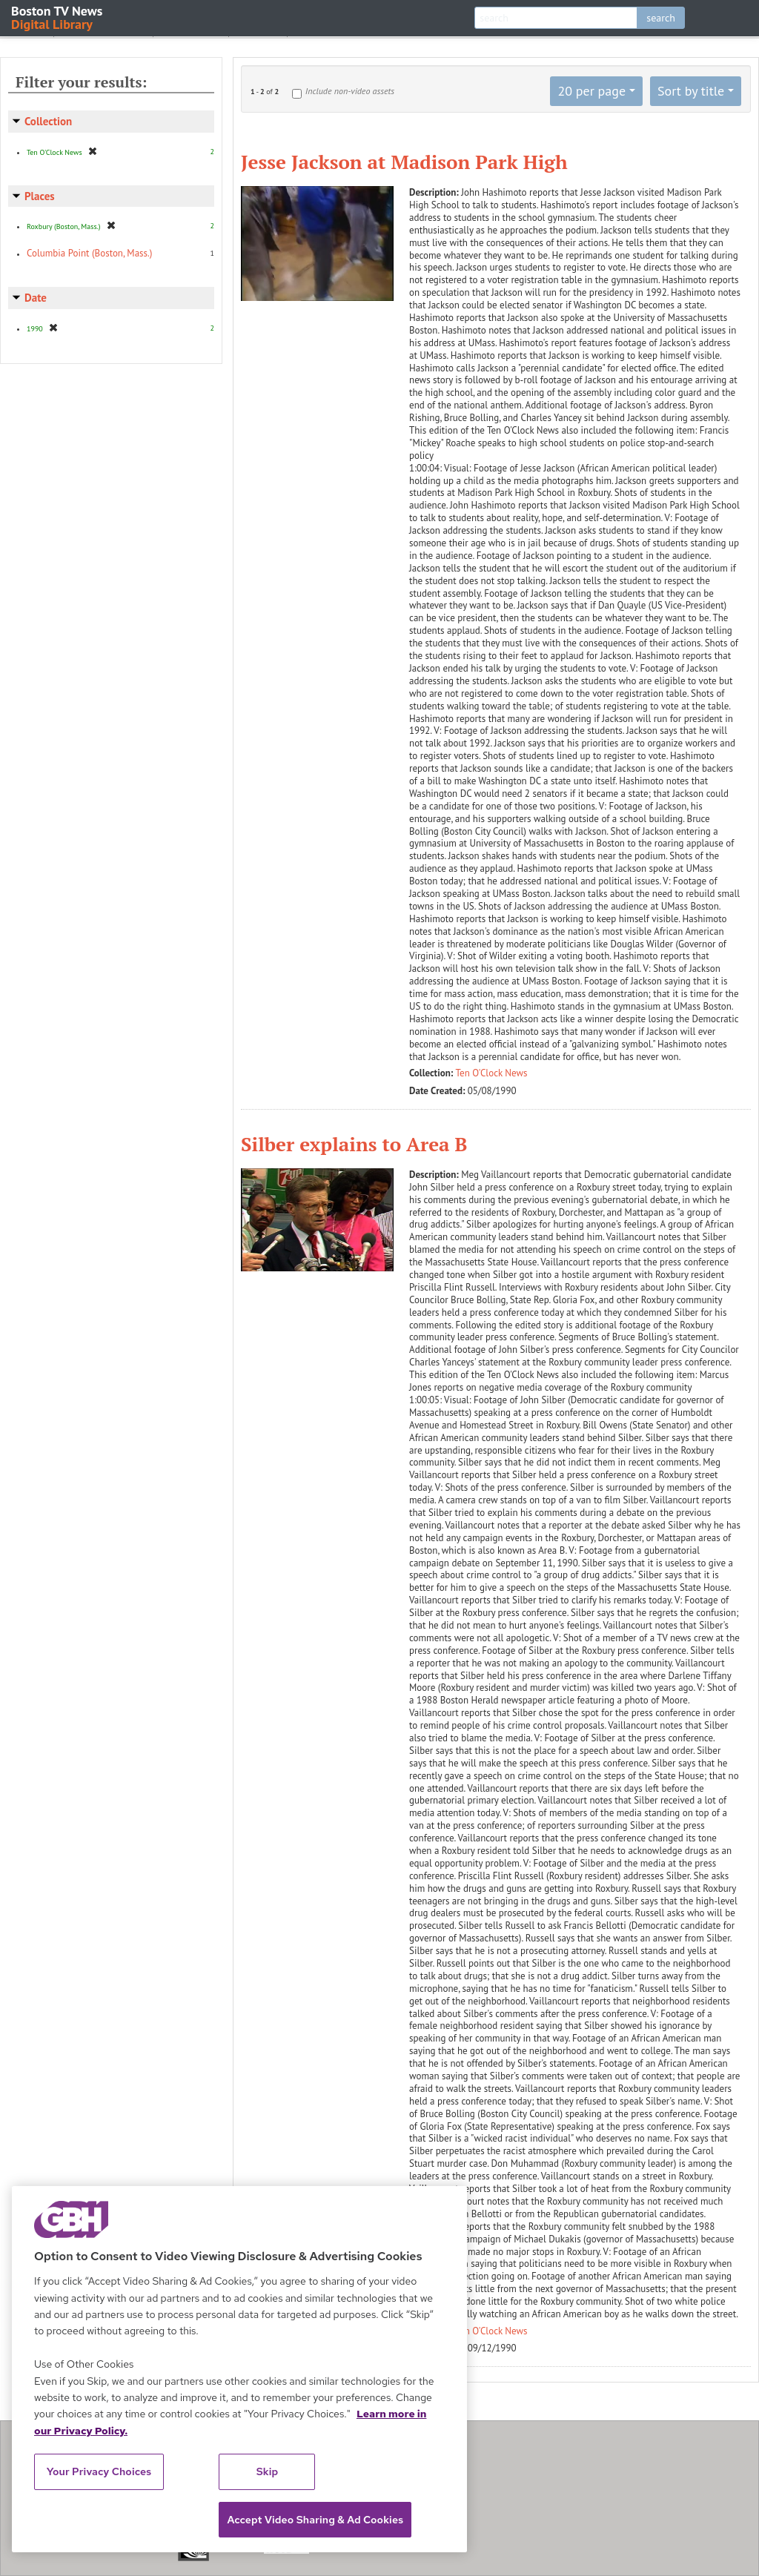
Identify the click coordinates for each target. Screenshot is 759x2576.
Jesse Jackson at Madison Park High (404, 161)
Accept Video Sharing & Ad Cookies (315, 2519)
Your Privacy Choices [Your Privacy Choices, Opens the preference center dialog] (99, 2471)
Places (39, 196)
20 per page (591, 90)
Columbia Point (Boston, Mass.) (89, 253)
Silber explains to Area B (354, 1143)
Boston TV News (58, 16)
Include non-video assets (349, 90)
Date (35, 298)
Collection (48, 121)
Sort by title (690, 90)
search (660, 17)
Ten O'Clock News (492, 1073)
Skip (267, 2471)
